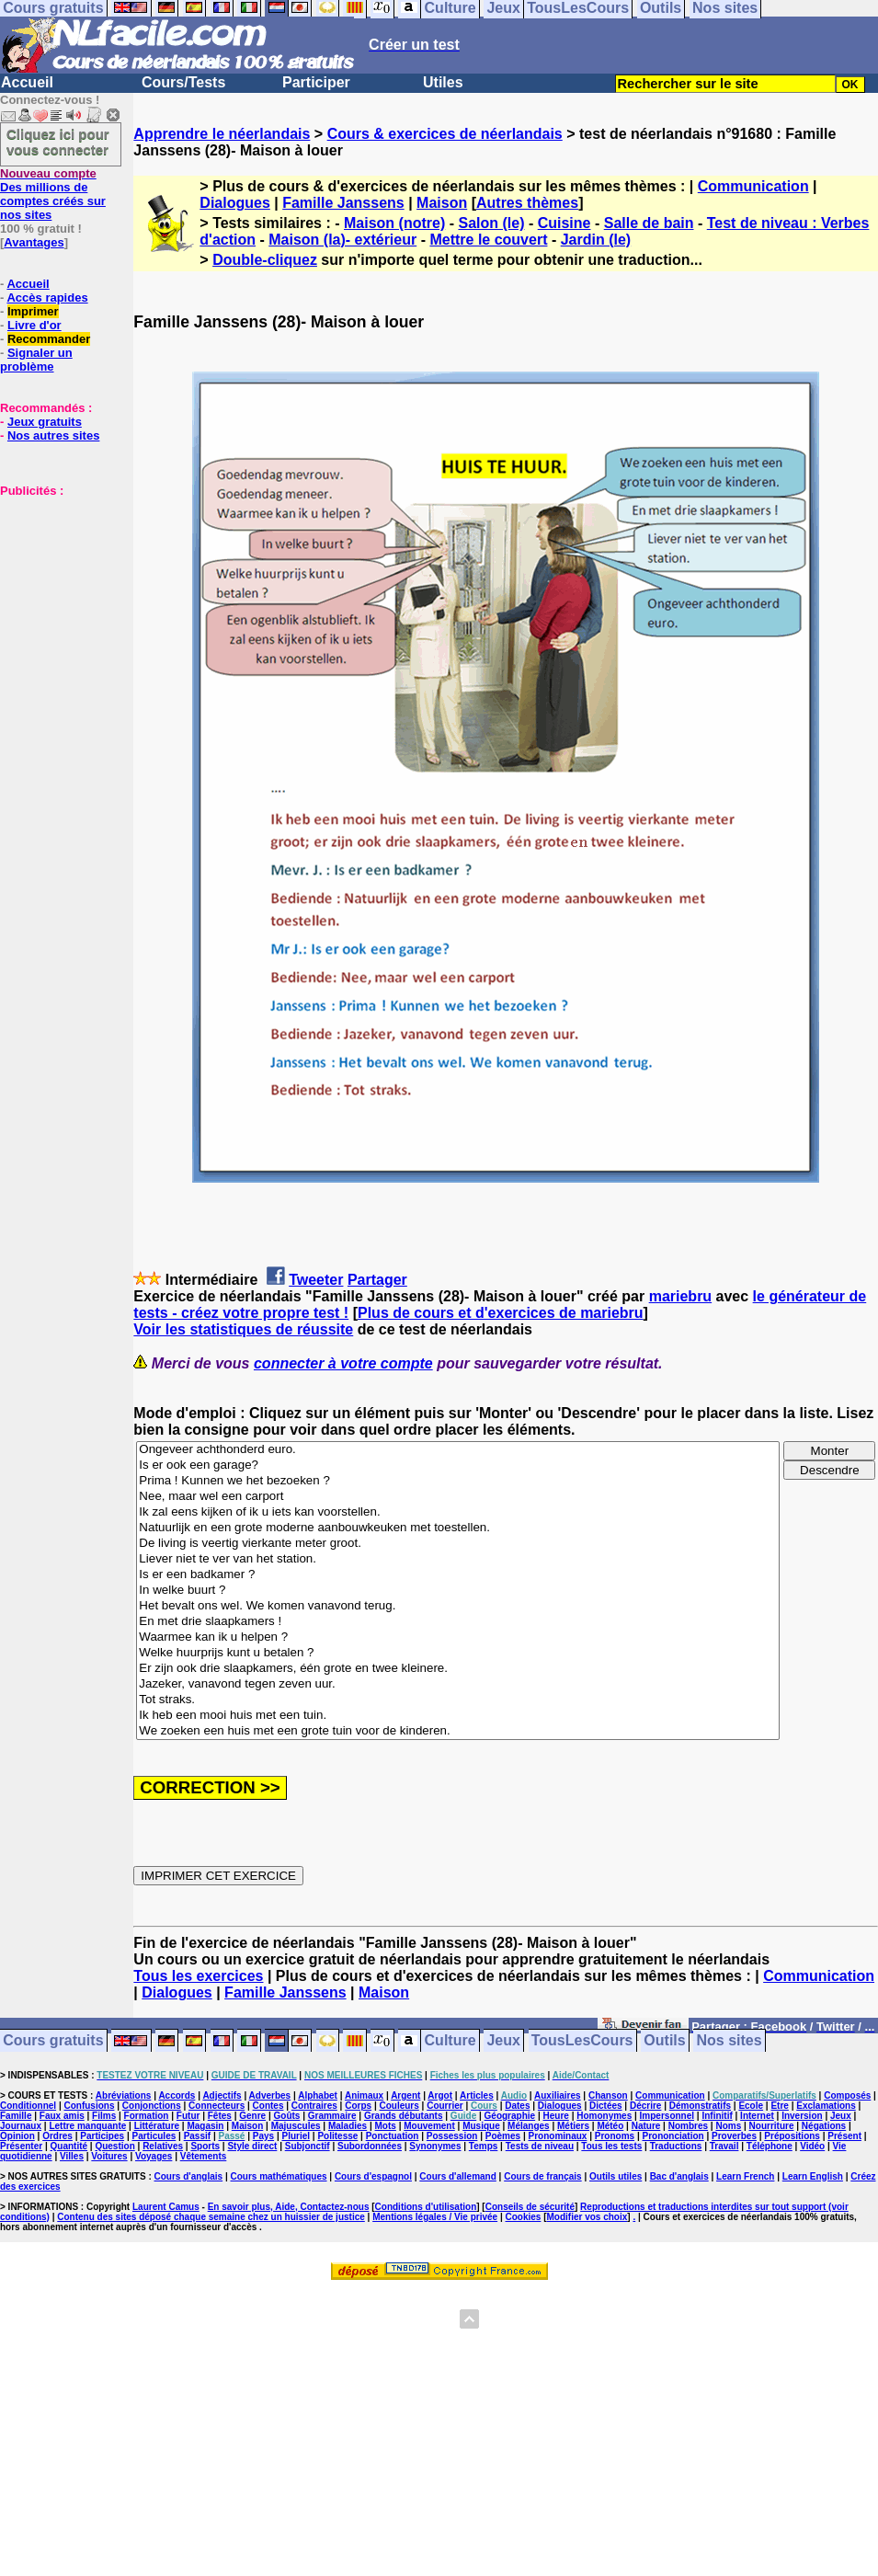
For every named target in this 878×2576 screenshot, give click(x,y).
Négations (824, 2126)
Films (104, 2116)
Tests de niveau (540, 2146)
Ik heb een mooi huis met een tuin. (458, 1715)
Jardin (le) (596, 239)
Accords (176, 2095)
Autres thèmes (527, 203)
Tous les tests (611, 2146)
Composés (847, 2095)
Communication (753, 186)
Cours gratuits (53, 2041)
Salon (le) (491, 223)
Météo (610, 2126)
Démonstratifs (700, 2106)
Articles (477, 2095)
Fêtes (220, 2116)
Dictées (605, 2106)
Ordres (57, 2136)
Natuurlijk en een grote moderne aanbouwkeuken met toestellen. (458, 1528)
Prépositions (792, 2136)
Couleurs (398, 2106)
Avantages (33, 242)
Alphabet (317, 2095)
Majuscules (296, 2126)
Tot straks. (458, 1700)
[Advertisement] (55, 589)
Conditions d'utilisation (426, 2207)
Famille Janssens (343, 203)
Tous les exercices (198, 1976)
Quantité (69, 2146)
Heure (556, 2116)
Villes (72, 2156)
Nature (646, 2126)
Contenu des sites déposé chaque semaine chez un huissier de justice (211, 2217)
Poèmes (502, 2136)
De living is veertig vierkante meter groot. (458, 1543)
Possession (452, 2136)
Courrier (444, 2106)
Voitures (109, 2156)
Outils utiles (615, 2176)
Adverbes (270, 2095)
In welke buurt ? (458, 1590)
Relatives (163, 2146)
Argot (440, 2095)
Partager (377, 1280)
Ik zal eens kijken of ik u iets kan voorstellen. (458, 1512)
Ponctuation (392, 2136)
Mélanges (528, 2126)
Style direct (252, 2146)
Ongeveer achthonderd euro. (458, 1450)
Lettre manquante (87, 2126)
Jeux (502, 2041)
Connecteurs (216, 2106)
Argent (405, 2095)
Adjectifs (221, 2095)
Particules (153, 2136)
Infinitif (716, 2116)
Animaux (364, 2095)
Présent (844, 2136)
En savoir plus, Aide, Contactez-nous (289, 2207)
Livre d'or (34, 325)
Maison (441, 203)
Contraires (314, 2106)
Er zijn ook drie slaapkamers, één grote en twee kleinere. (458, 1669)
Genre (252, 2116)
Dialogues (234, 203)
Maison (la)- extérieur (342, 239)
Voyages (153, 2156)
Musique (481, 2126)
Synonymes (435, 2146)
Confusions (88, 2106)
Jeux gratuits (44, 422)
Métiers (573, 2126)
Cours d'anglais (188, 2176)
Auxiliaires (557, 2095)
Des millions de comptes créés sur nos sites (53, 194)
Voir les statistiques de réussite (243, 1329)
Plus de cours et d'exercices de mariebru (501, 1313)
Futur (188, 2116)
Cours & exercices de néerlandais (445, 134)
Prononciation (672, 2136)
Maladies (347, 2126)
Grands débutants (403, 2116)
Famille (15, 2116)
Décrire (645, 2106)
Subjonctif (307, 2146)
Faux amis (62, 2116)
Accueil (27, 82)
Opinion (17, 2136)
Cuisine (564, 223)
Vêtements (203, 2156)
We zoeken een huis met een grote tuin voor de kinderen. (458, 1731)
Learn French (745, 2176)
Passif (197, 2136)
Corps (358, 2106)
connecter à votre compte (343, 1363)
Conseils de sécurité (530, 2207)
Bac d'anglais (679, 2176)
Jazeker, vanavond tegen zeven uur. (458, 1684)
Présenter (21, 2146)
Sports (205, 2146)
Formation (146, 2116)
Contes (268, 2106)
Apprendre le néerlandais (221, 134)
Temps (483, 2146)
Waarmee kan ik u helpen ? (458, 1637)
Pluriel (295, 2136)
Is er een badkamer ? (458, 1575)
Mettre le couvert (488, 239)
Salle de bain (649, 223)
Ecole (750, 2106)
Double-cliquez (264, 260)
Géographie (510, 2116)
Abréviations (124, 2095)
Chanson (608, 2095)
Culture (450, 2041)
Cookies (524, 2217)
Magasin (205, 2126)
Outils (664, 2041)
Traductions (676, 2146)
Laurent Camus (166, 2207)
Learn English (812, 2176)
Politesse (337, 2136)
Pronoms (614, 2136)
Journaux (20, 2126)
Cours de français (542, 2176)
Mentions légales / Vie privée (434, 2217)
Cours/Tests (183, 82)
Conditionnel (28, 2106)
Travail (724, 2146)
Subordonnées (369, 2146)
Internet (757, 2116)
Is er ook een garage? (458, 1465)
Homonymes (604, 2116)
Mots (385, 2126)
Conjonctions (151, 2106)
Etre (779, 2106)
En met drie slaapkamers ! (458, 1622)
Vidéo (812, 2146)
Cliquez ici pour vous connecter (57, 141)
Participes (102, 2136)
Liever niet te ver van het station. (458, 1559)
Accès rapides (46, 297)
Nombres (688, 2126)
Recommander (48, 339)
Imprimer (33, 311)
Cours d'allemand (457, 2176)
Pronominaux (558, 2136)
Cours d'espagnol (373, 2176)
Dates (517, 2106)
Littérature (156, 2126)
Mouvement (429, 2126)
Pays (263, 2136)
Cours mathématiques (279, 2176)
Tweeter (316, 1280)
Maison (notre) (394, 223)
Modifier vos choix (587, 2217)
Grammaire (332, 2116)
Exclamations (825, 2106)
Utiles (443, 82)
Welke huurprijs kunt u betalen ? (458, 1653)
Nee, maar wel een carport (458, 1497)
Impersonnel (667, 2116)
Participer (316, 82)
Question (114, 2146)
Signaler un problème (36, 359)
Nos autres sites (53, 435)
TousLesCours (582, 2041)
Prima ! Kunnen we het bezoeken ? (458, 1481)
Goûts (287, 2116)
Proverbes (734, 2136)
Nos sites (729, 2041)
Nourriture (771, 2126)
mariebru (680, 1296)
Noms (728, 2126)
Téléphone (769, 2146)
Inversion (801, 2116)
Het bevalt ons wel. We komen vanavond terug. (458, 1606)
